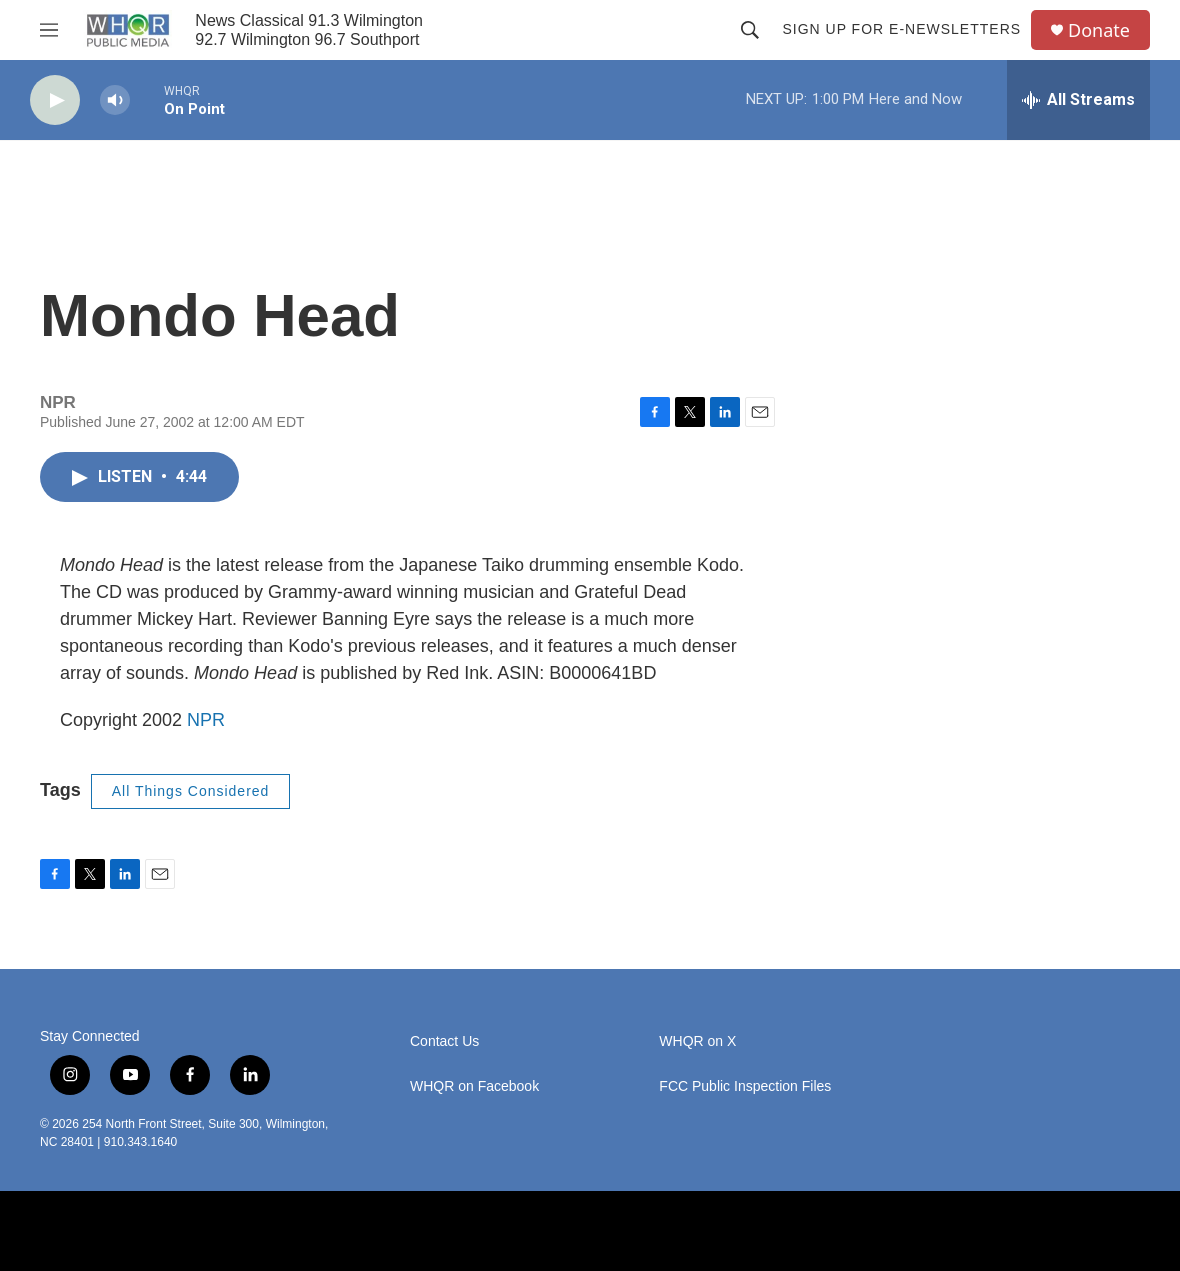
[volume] (115, 100)
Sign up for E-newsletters (901, 29)
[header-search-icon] (750, 30)
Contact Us (444, 1041)
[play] (55, 100)
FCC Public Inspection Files (745, 1086)
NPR (206, 720)
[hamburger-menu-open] (49, 30)
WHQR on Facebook (474, 1086)
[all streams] (1078, 100)
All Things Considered (191, 791)
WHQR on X (697, 1041)
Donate (1099, 30)
